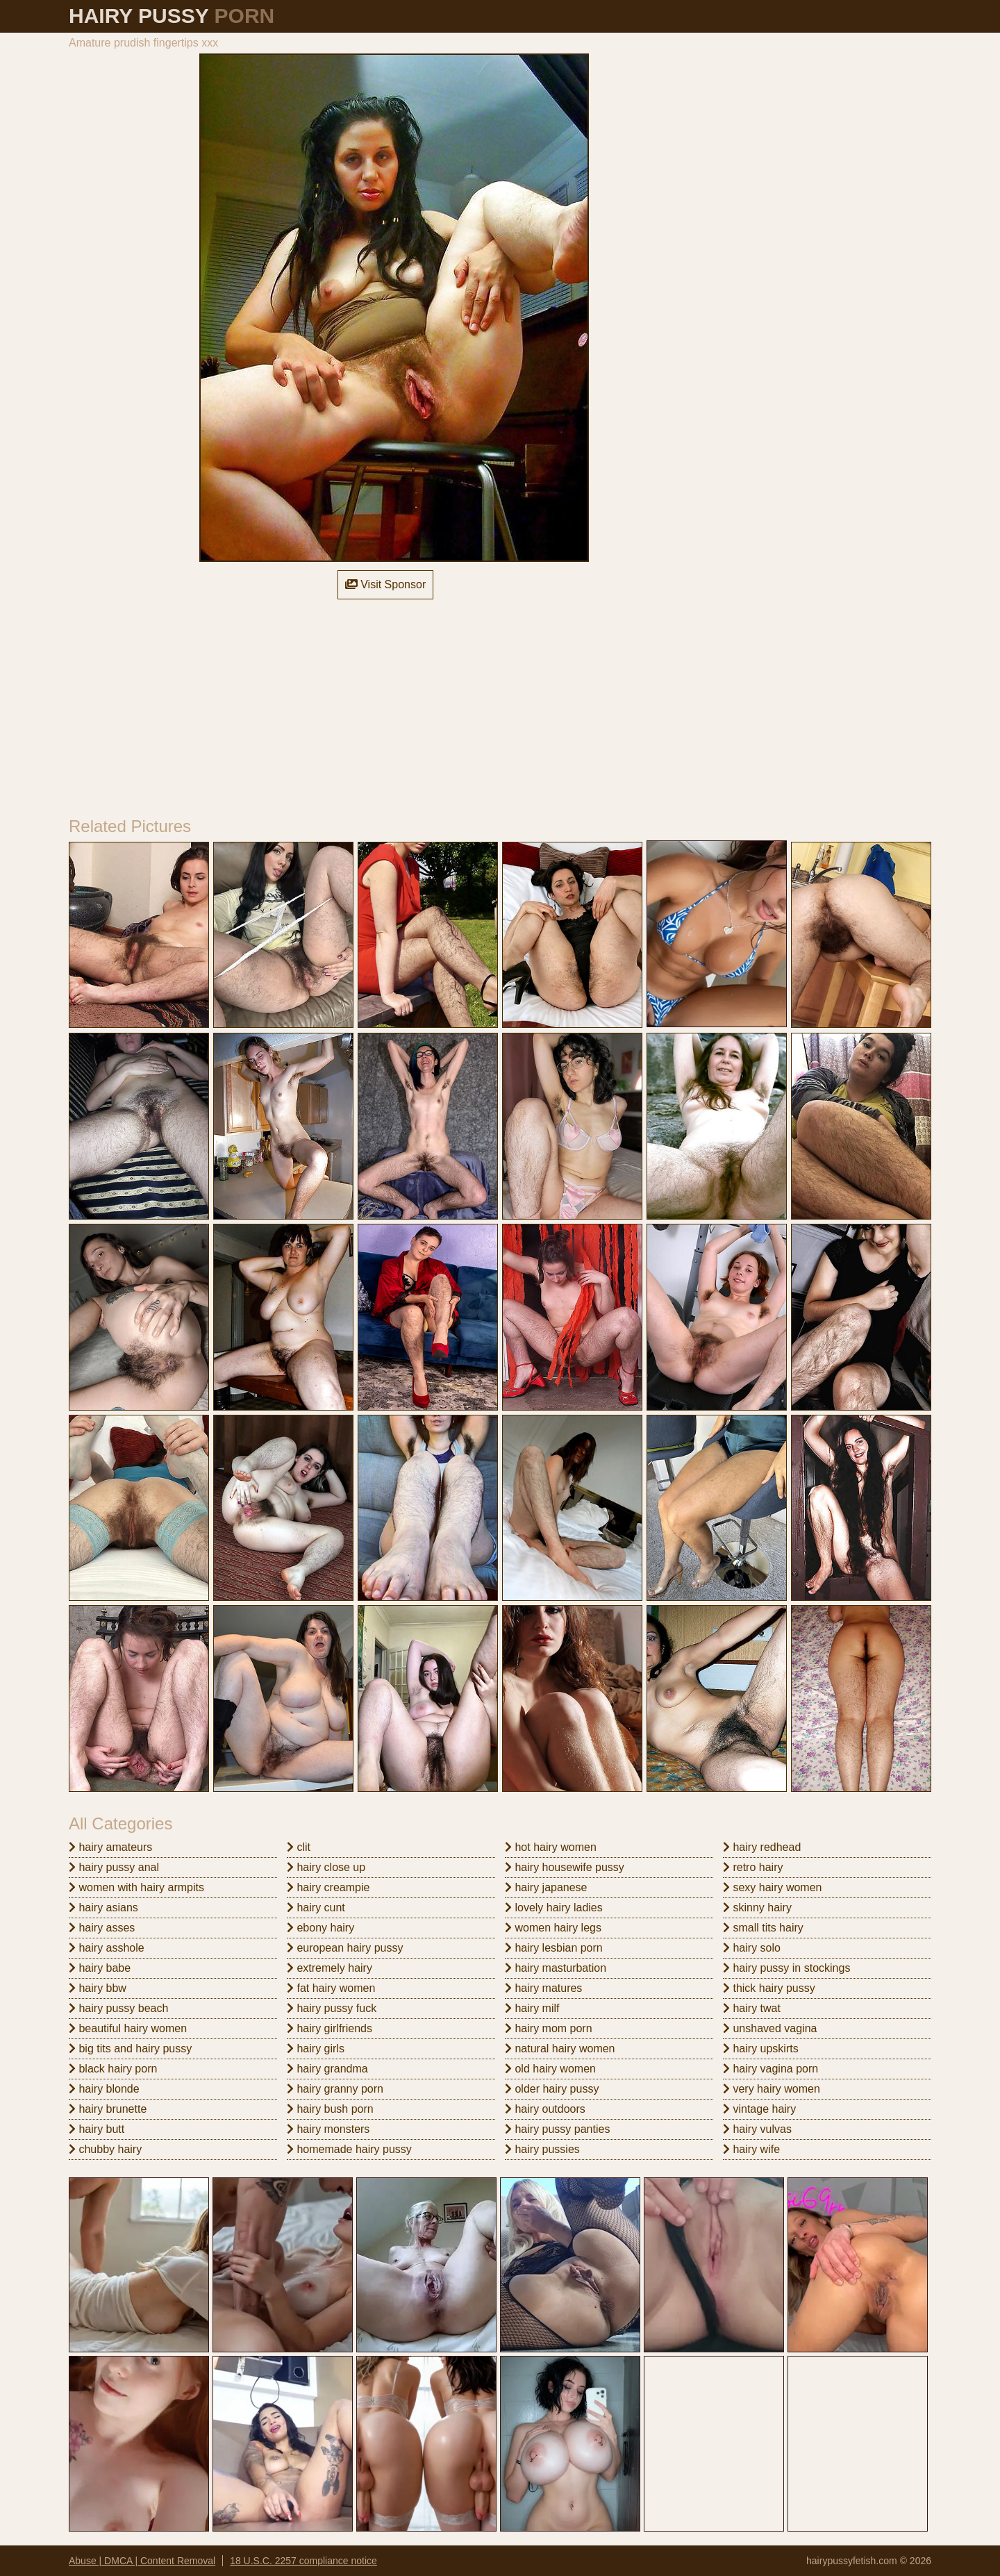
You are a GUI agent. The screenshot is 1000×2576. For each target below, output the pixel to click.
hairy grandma (327, 2069)
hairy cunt (316, 1907)
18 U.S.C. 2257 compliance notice (303, 2560)
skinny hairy (757, 1907)
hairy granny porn (335, 2089)
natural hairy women (560, 2048)
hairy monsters (328, 2129)
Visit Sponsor (385, 584)
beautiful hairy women (128, 2028)
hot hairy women (551, 1847)
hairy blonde (104, 2089)
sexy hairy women (772, 1887)
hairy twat (752, 2008)
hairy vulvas (757, 2129)
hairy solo (752, 1948)
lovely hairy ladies (554, 1907)
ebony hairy (320, 1928)
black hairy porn (113, 2069)
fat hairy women (331, 1988)
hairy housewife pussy (564, 1867)
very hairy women (771, 2089)
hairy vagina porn (770, 2069)
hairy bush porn (330, 2109)
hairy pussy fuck (331, 2008)
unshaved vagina (770, 2028)
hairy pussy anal (114, 1867)
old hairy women (550, 2069)
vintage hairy (759, 2109)
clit (298, 1847)
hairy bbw (97, 1988)
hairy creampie (328, 1887)
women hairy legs (553, 1928)
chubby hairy (105, 2149)
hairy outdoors (545, 2109)
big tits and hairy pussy (130, 2048)
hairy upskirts (761, 2048)
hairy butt (96, 2129)
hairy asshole (106, 1948)
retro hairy (753, 1867)
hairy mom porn (548, 2028)
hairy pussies (542, 2149)
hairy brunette (108, 2109)
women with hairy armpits (136, 1887)
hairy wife (751, 2149)
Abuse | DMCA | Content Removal (142, 2560)
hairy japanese (546, 1887)
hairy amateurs (110, 1847)
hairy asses (102, 1928)
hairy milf (532, 2008)
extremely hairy (329, 1968)
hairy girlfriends (329, 2028)
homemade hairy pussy (349, 2149)
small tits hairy (763, 1928)
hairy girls (315, 2048)
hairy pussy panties (557, 2129)
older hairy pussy (552, 2089)
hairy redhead (762, 1847)
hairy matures (543, 1988)
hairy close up (326, 1867)
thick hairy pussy (769, 1988)
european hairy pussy (345, 1948)
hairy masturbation (555, 1968)
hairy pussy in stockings (786, 1968)
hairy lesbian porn (554, 1948)
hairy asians (103, 1907)
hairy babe (100, 1968)
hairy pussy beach (118, 2008)
